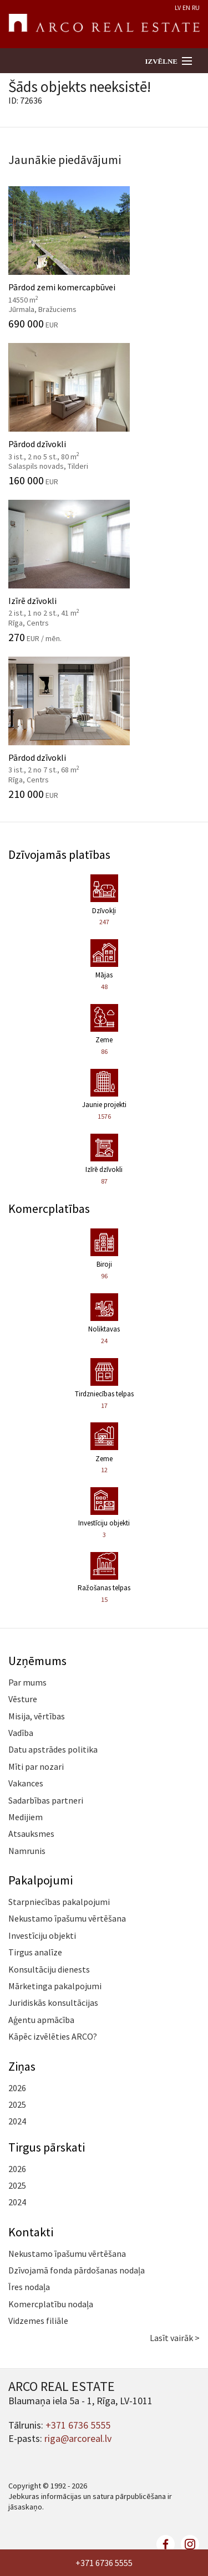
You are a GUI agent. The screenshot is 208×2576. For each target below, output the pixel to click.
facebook (165, 2544)
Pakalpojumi (40, 1880)
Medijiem (25, 1816)
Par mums (27, 1682)
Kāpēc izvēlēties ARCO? (52, 2036)
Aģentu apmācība (41, 2019)
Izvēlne (161, 61)
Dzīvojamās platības (59, 854)
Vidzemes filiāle (38, 2320)
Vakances (25, 1783)
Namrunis (26, 1850)
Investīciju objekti (42, 1935)
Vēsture (22, 1698)
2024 (17, 2121)
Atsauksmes (31, 1833)
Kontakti (30, 2232)
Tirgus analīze (35, 1952)
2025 (17, 2104)
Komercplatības (49, 1208)
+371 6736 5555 (104, 2562)
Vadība (20, 1732)
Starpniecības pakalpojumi (59, 1901)
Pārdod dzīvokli (104, 414)
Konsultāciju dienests (49, 1969)
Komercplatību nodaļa (50, 2303)
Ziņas (21, 2066)
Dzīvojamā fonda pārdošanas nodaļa (76, 2270)
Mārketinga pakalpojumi (55, 1985)
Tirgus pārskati (46, 2147)
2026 (17, 2087)
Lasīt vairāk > (175, 2337)
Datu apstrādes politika (53, 1749)
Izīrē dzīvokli (104, 571)
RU (196, 7)
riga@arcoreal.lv (77, 2438)
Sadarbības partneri (45, 1800)
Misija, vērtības (36, 1716)
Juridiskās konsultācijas (53, 2002)
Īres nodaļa (29, 2286)
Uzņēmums (37, 1660)
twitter (141, 2544)
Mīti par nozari (36, 1766)
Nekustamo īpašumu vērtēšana (67, 1918)
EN (186, 7)
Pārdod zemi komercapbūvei (104, 257)
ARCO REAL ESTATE (104, 24)
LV (178, 7)
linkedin (190, 2544)
